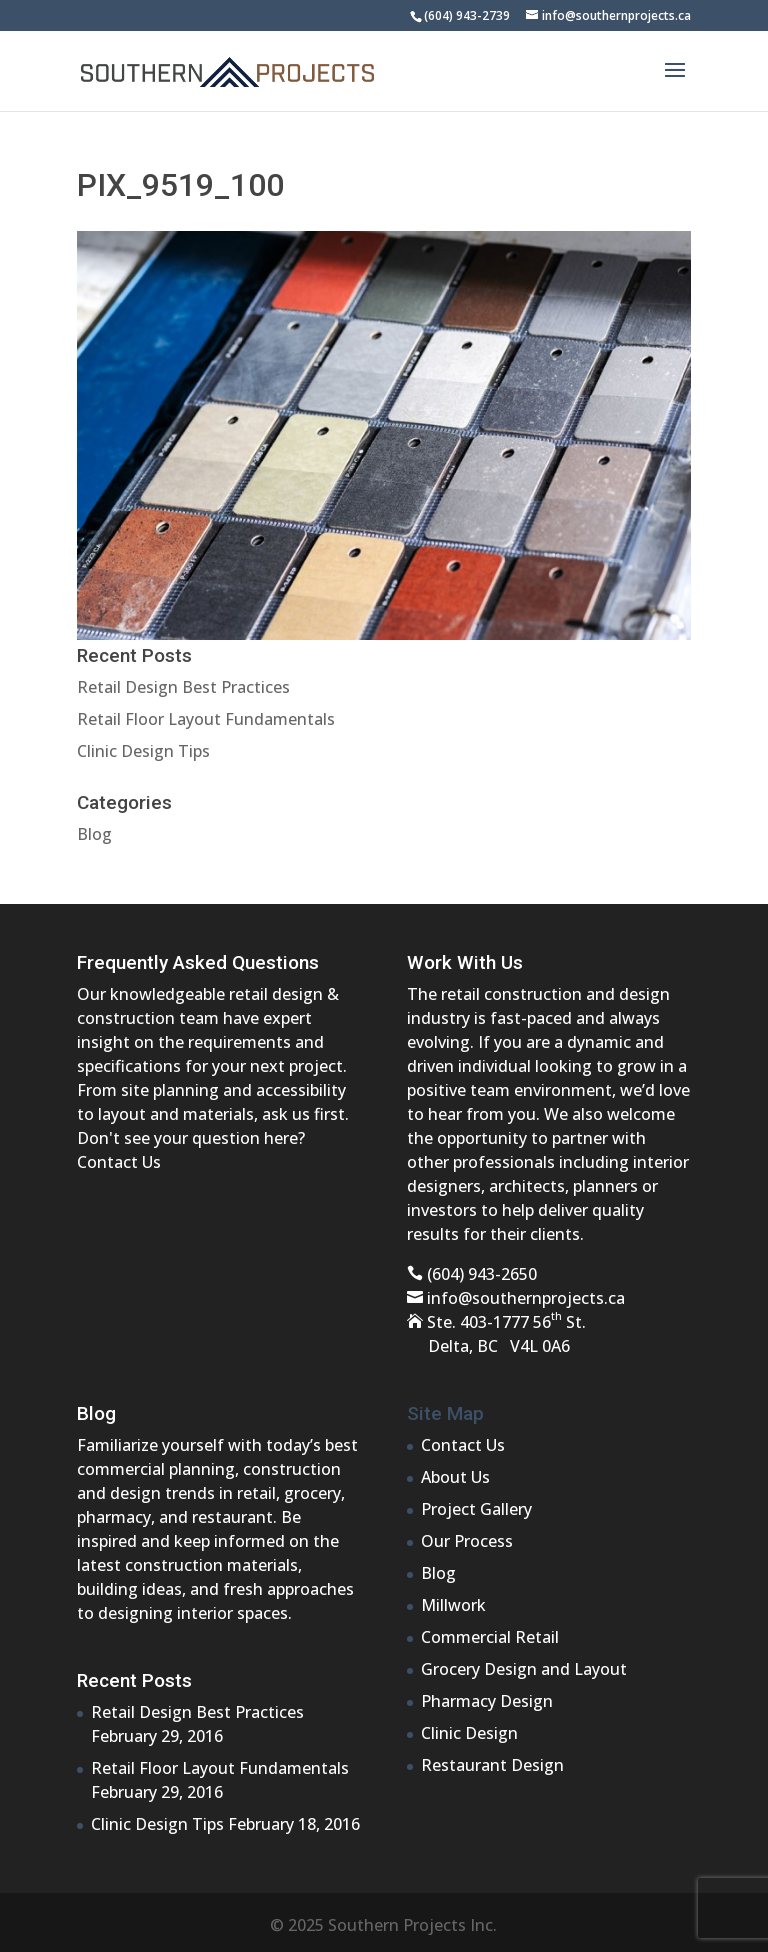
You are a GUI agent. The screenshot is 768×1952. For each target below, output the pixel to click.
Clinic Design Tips (143, 751)
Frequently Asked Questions (198, 962)
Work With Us (465, 962)
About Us (455, 1477)
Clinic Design (469, 1733)
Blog (94, 834)
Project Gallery (476, 1509)
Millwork (453, 1605)
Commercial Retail (490, 1637)
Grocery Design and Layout (524, 1669)
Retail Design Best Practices (183, 687)
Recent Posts (134, 1680)
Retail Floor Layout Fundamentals (206, 719)
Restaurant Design (492, 1765)
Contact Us (119, 1162)
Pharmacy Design (487, 1701)
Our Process (467, 1541)
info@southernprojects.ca (526, 1298)
